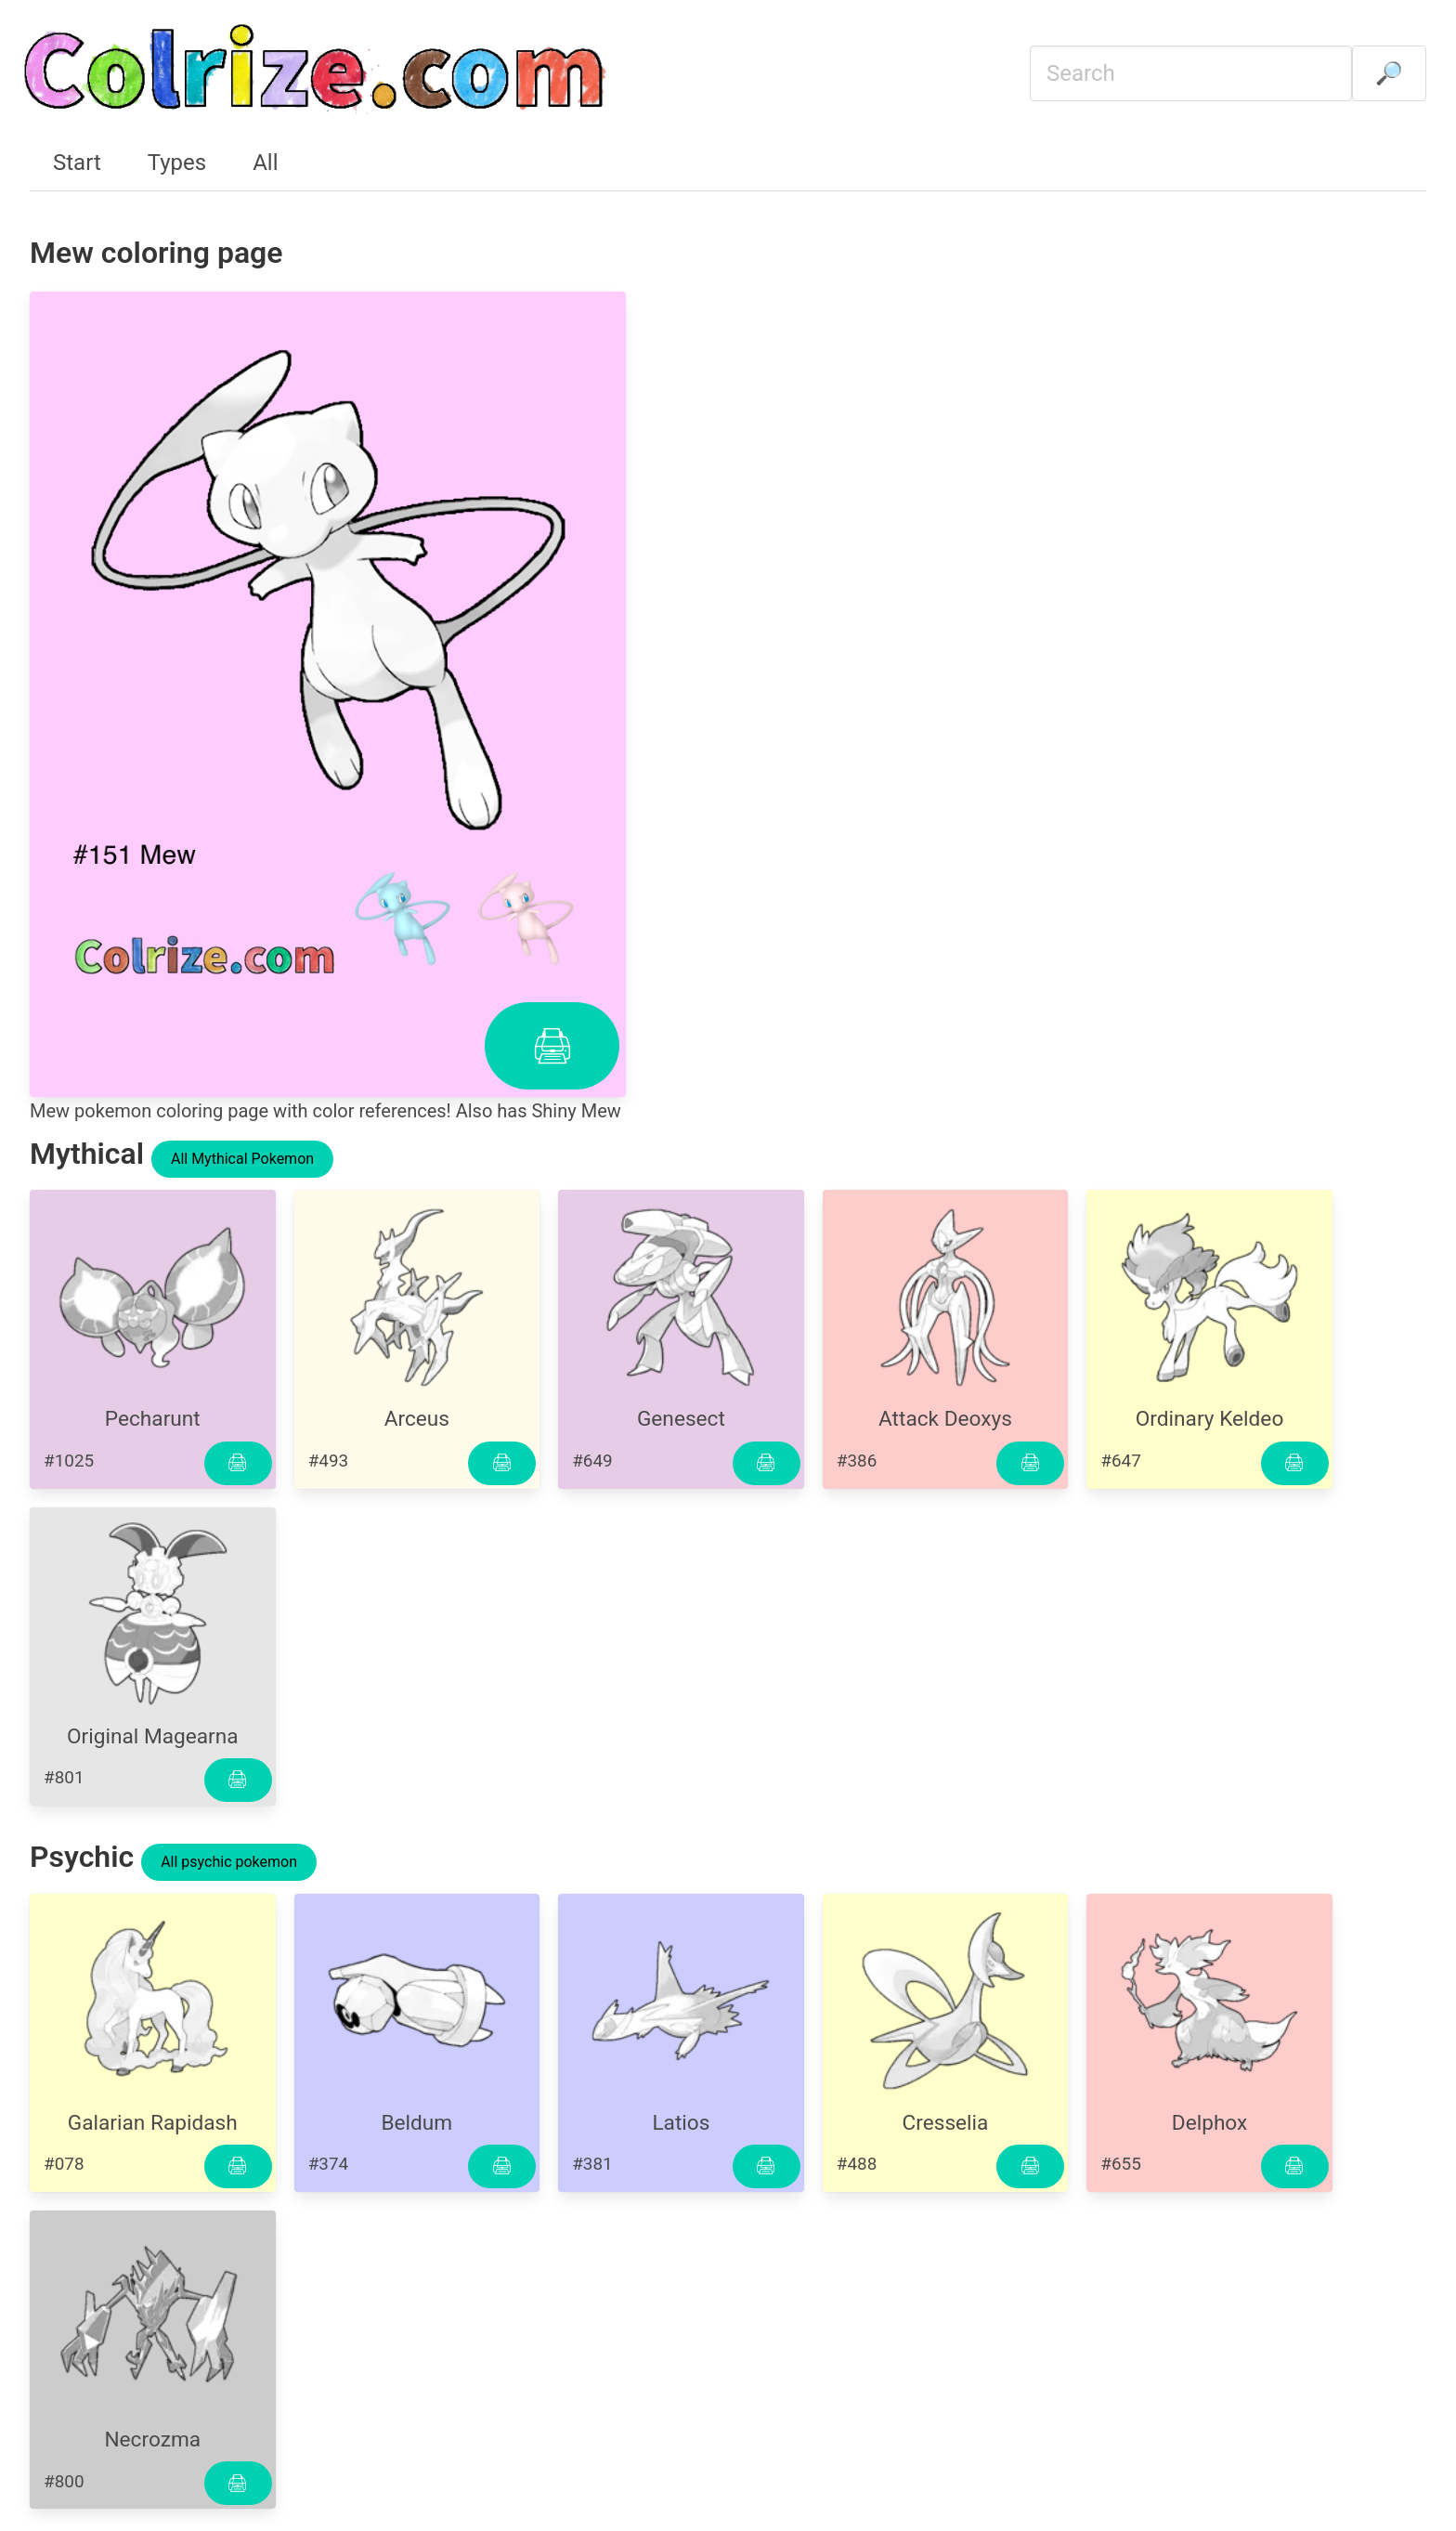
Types (177, 163)
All (265, 163)
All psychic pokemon (229, 1862)
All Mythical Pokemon (242, 1159)
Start (77, 163)
